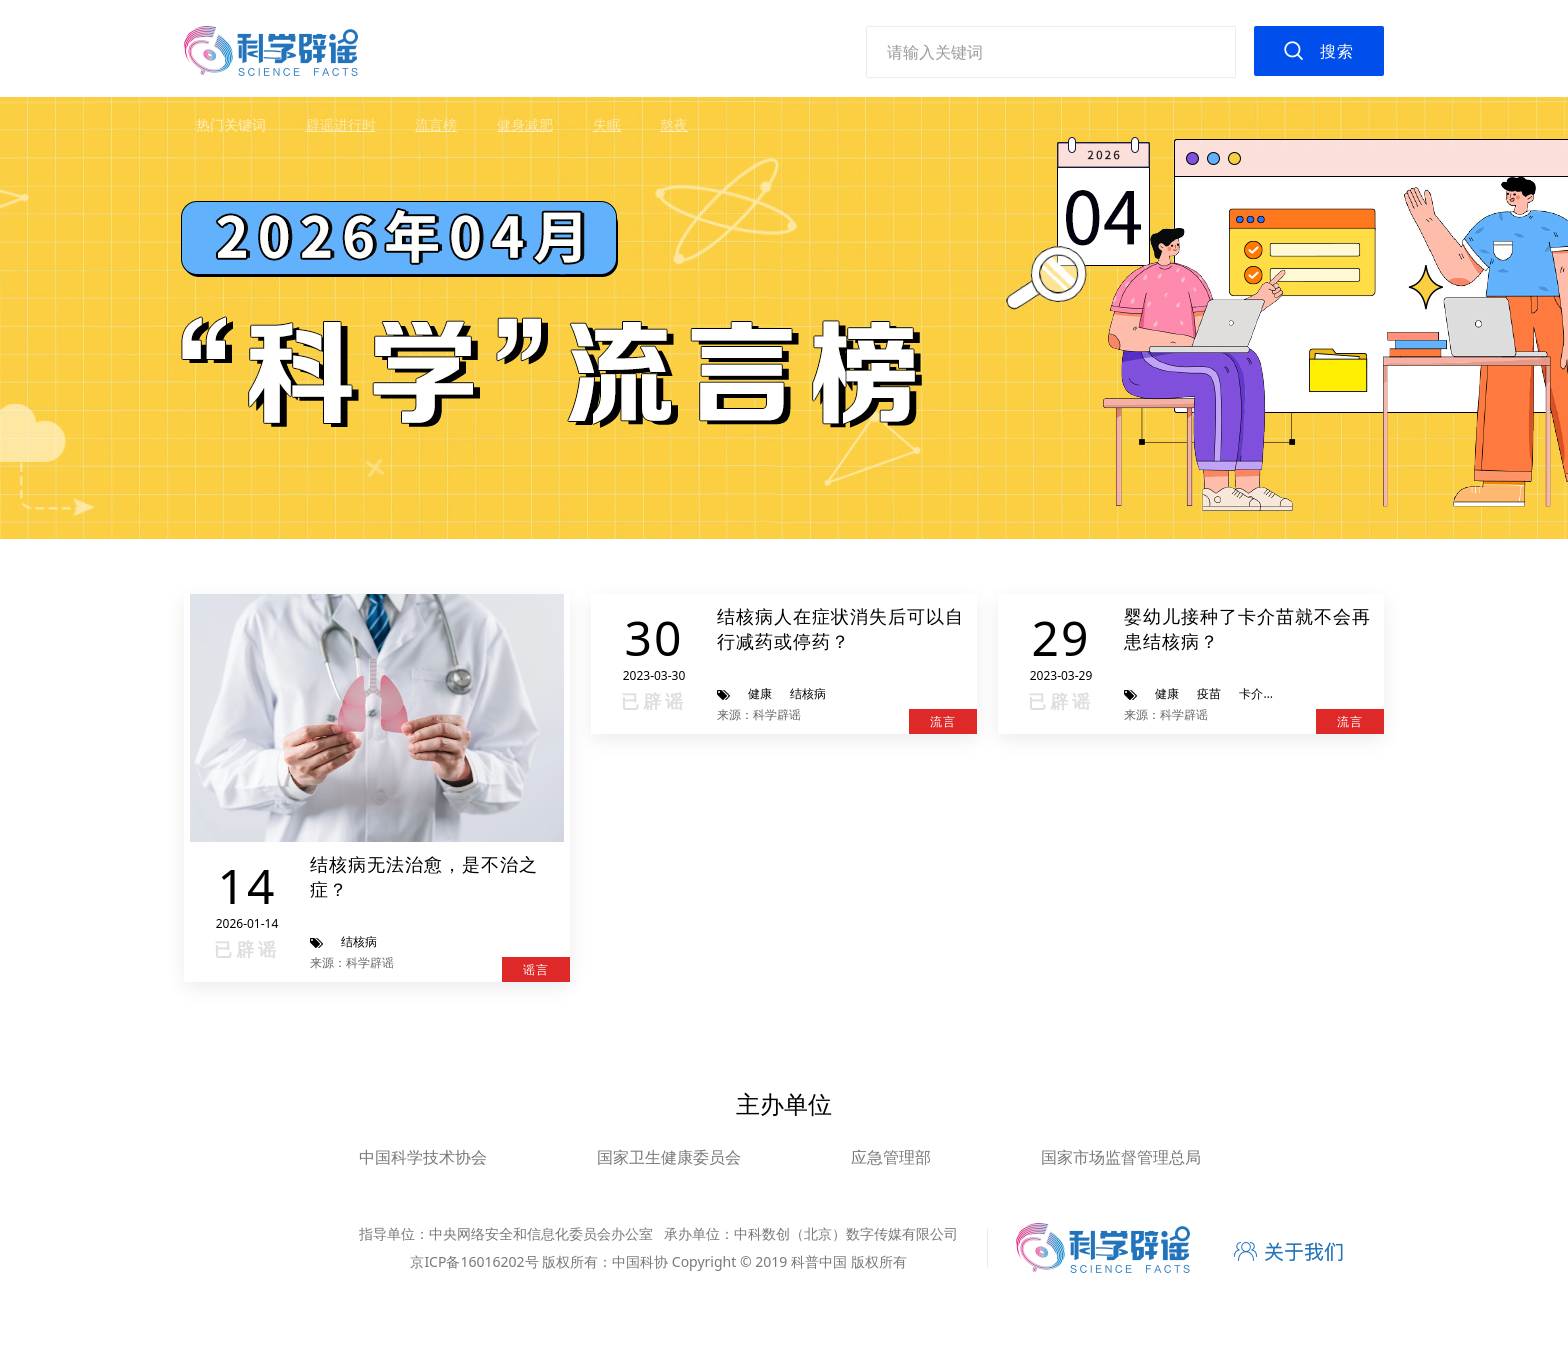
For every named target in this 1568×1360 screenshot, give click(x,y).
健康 (760, 693)
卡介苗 (1257, 693)
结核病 (359, 941)
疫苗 (1209, 693)
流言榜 (436, 124)
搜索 (1337, 51)
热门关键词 (231, 124)
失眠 (607, 124)
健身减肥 (525, 124)
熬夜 (674, 124)
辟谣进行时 (341, 124)
